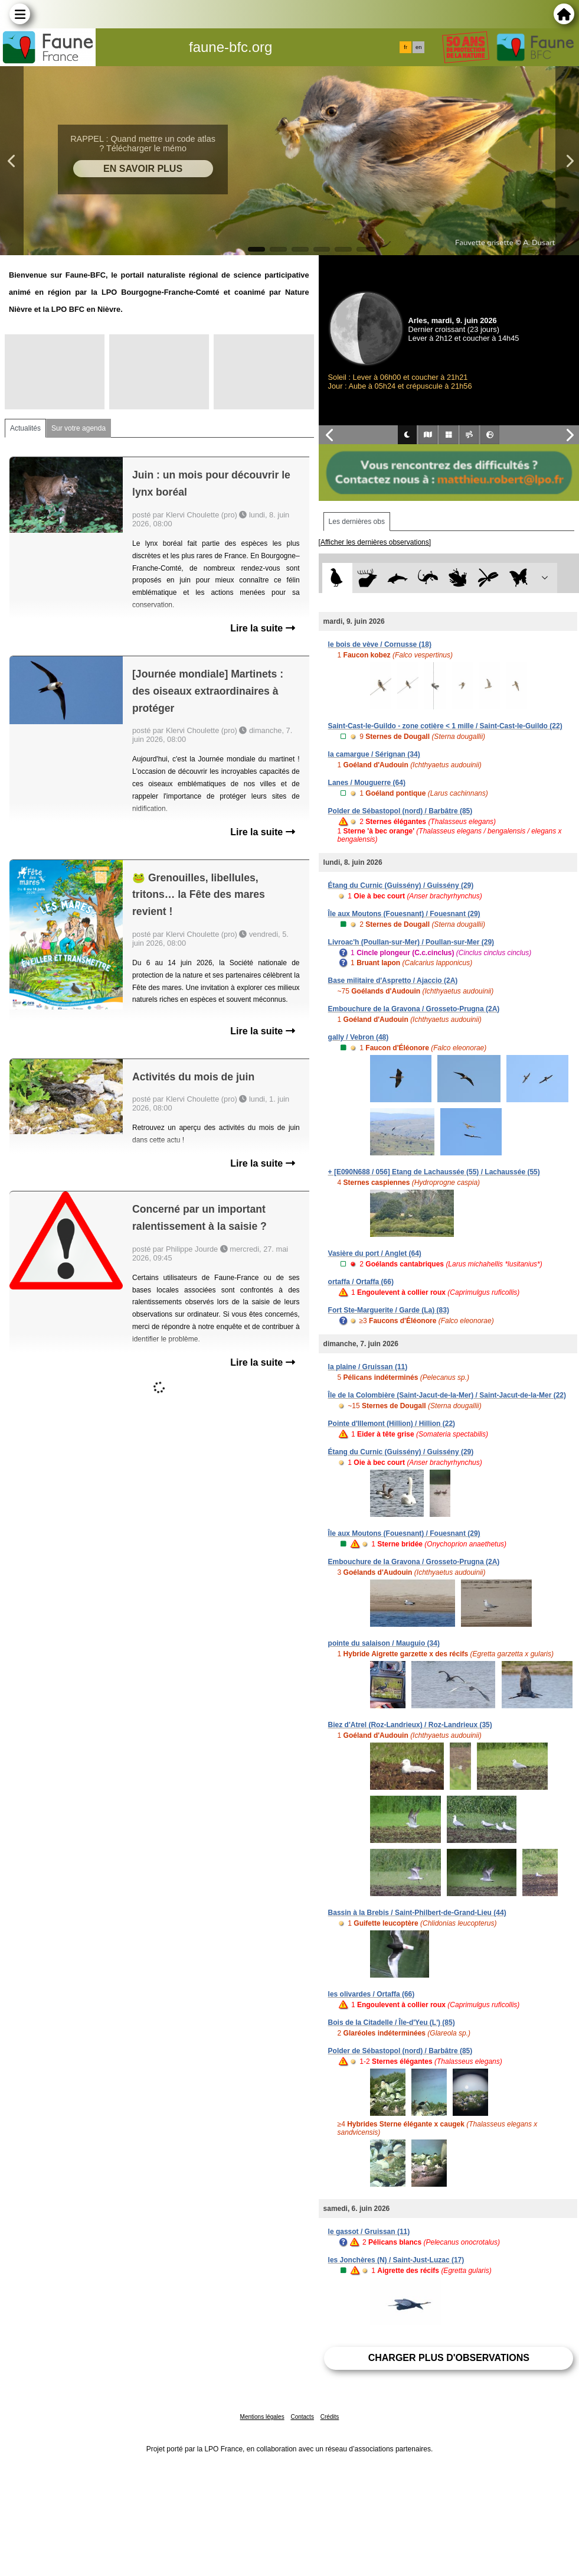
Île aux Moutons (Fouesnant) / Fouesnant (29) (404, 914)
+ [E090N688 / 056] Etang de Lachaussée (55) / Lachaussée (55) (434, 1172)
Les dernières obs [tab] (357, 521)
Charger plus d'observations (448, 2358)
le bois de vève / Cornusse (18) (379, 644)
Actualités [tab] (25, 428)
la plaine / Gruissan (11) (368, 1367)
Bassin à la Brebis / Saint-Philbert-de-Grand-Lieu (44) (417, 1913)
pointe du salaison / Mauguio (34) (384, 1643)
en (418, 47)
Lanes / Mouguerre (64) (366, 783)
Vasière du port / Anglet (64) (374, 1253)
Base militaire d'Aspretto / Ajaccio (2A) (393, 980)
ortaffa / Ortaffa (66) (361, 1282)
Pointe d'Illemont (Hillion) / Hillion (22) (392, 1423)
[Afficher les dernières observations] (375, 542)
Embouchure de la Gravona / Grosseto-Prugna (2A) (414, 1009)
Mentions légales (262, 2417)
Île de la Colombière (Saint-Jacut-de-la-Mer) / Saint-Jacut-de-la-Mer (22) (447, 1395)
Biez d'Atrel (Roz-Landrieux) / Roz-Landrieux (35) (410, 1725)
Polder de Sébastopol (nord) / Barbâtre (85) (400, 811)
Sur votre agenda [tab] (78, 428)
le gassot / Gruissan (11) (369, 2231)
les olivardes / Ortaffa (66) (371, 1994)
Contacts (301, 2417)
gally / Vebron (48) (358, 1037)
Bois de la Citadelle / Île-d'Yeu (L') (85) (391, 2022)
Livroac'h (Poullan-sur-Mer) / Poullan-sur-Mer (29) (411, 942)
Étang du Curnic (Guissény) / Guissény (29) (401, 885)
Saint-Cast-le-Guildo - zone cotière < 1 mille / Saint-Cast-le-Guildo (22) (445, 726)
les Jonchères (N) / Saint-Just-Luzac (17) (396, 2260)
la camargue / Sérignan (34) (374, 754)
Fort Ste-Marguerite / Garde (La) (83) (388, 1310)
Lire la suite (262, 628)
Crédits (329, 2417)
